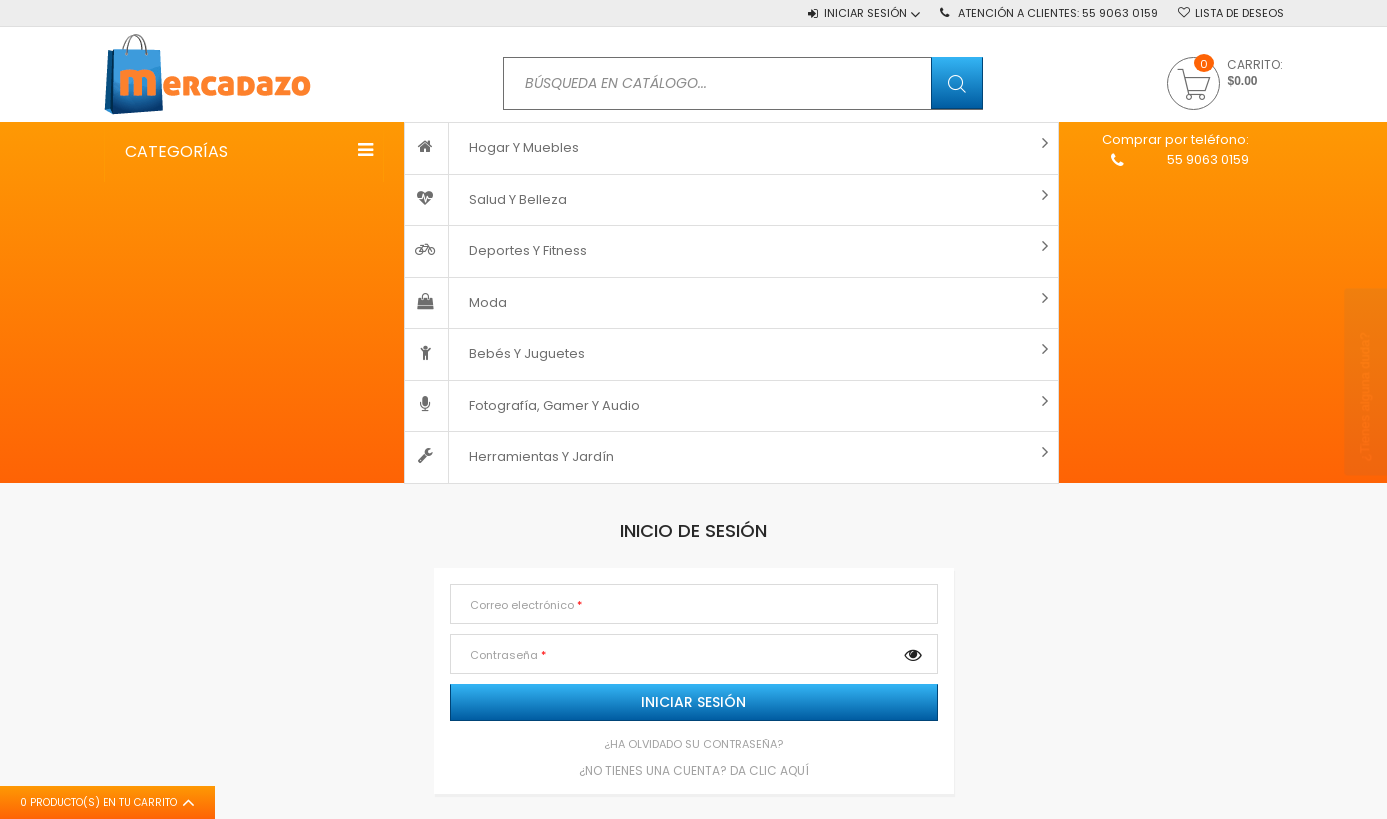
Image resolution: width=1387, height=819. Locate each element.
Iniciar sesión (693, 702)
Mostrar (913, 654)
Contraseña (505, 655)
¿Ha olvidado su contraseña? (693, 744)
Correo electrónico (523, 605)
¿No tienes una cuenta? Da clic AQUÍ (694, 769)
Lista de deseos (1239, 13)
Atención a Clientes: (1058, 13)
